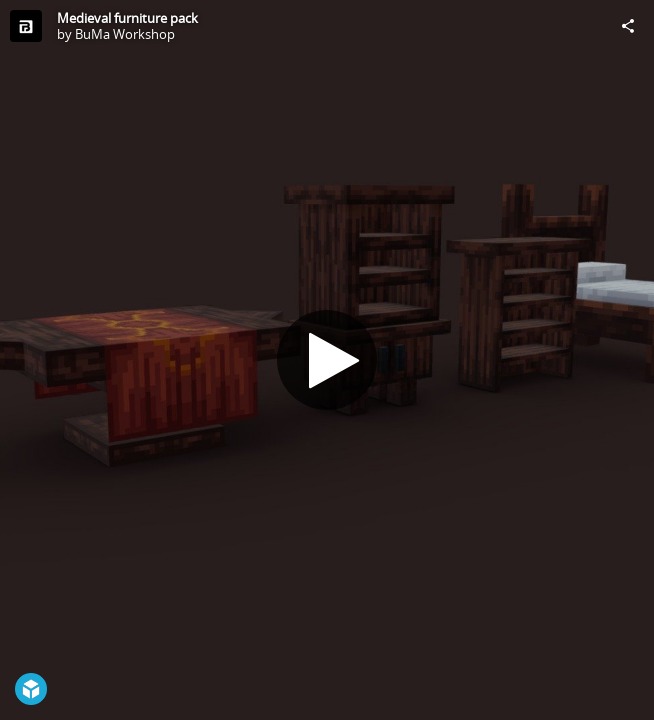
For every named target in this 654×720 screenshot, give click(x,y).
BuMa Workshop (125, 34)
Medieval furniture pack (127, 18)
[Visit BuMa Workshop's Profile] (26, 26)
